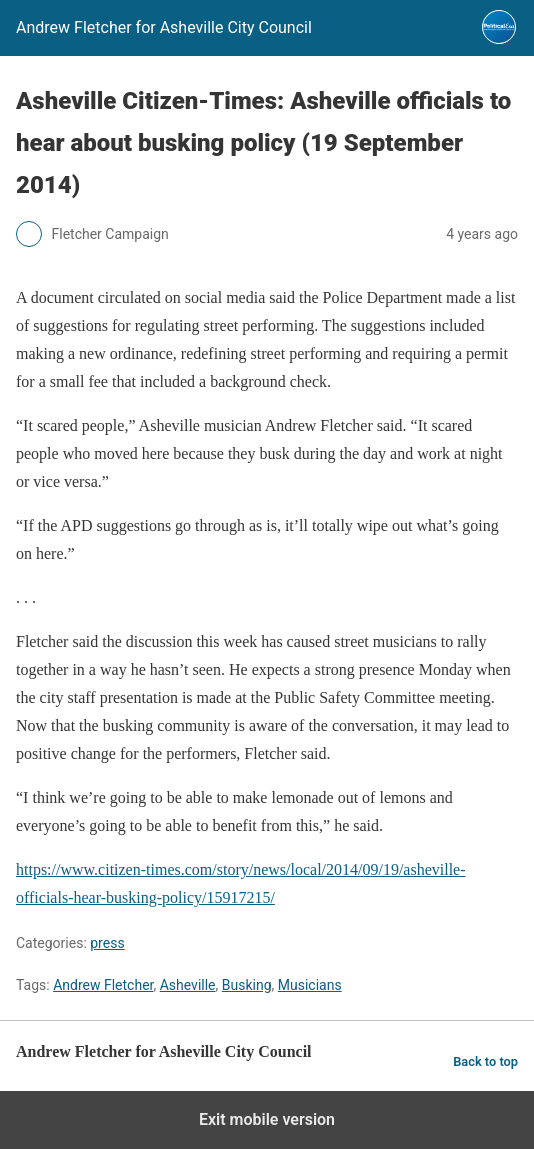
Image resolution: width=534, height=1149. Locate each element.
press (107, 943)
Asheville (188, 985)
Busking (247, 985)
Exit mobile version (267, 1119)
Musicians (310, 985)
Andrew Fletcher (103, 985)
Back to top (485, 1061)
